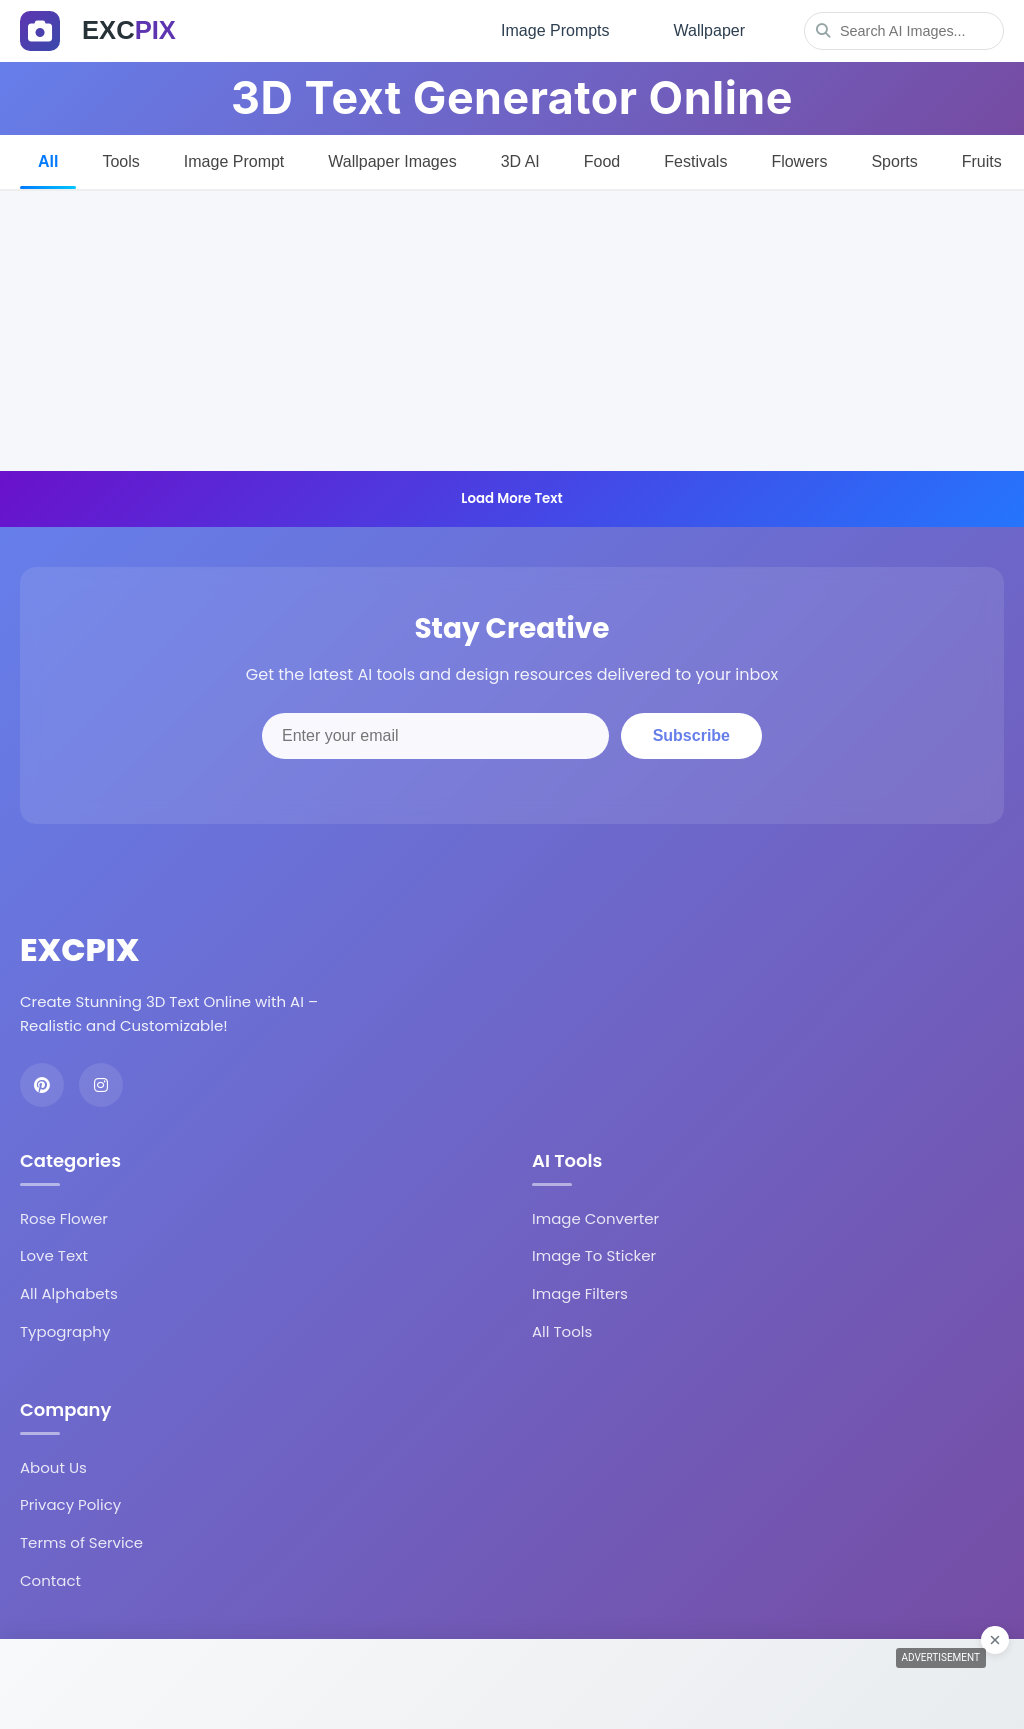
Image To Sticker (594, 1255)
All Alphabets (69, 1293)
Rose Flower (64, 1218)
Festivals (695, 161)
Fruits (982, 161)
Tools (120, 161)
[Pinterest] (42, 1085)
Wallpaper (709, 30)
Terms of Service (81, 1542)
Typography (65, 1331)
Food (602, 161)
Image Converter (595, 1218)
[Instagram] (101, 1085)
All (48, 161)
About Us (53, 1467)
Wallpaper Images (392, 161)
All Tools (562, 1331)
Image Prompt (234, 161)
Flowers (799, 161)
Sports (894, 161)
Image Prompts (555, 30)
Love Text (54, 1255)
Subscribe (691, 735)
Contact (50, 1580)
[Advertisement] (512, 331)
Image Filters (580, 1293)
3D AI (520, 161)
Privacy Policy (70, 1504)
